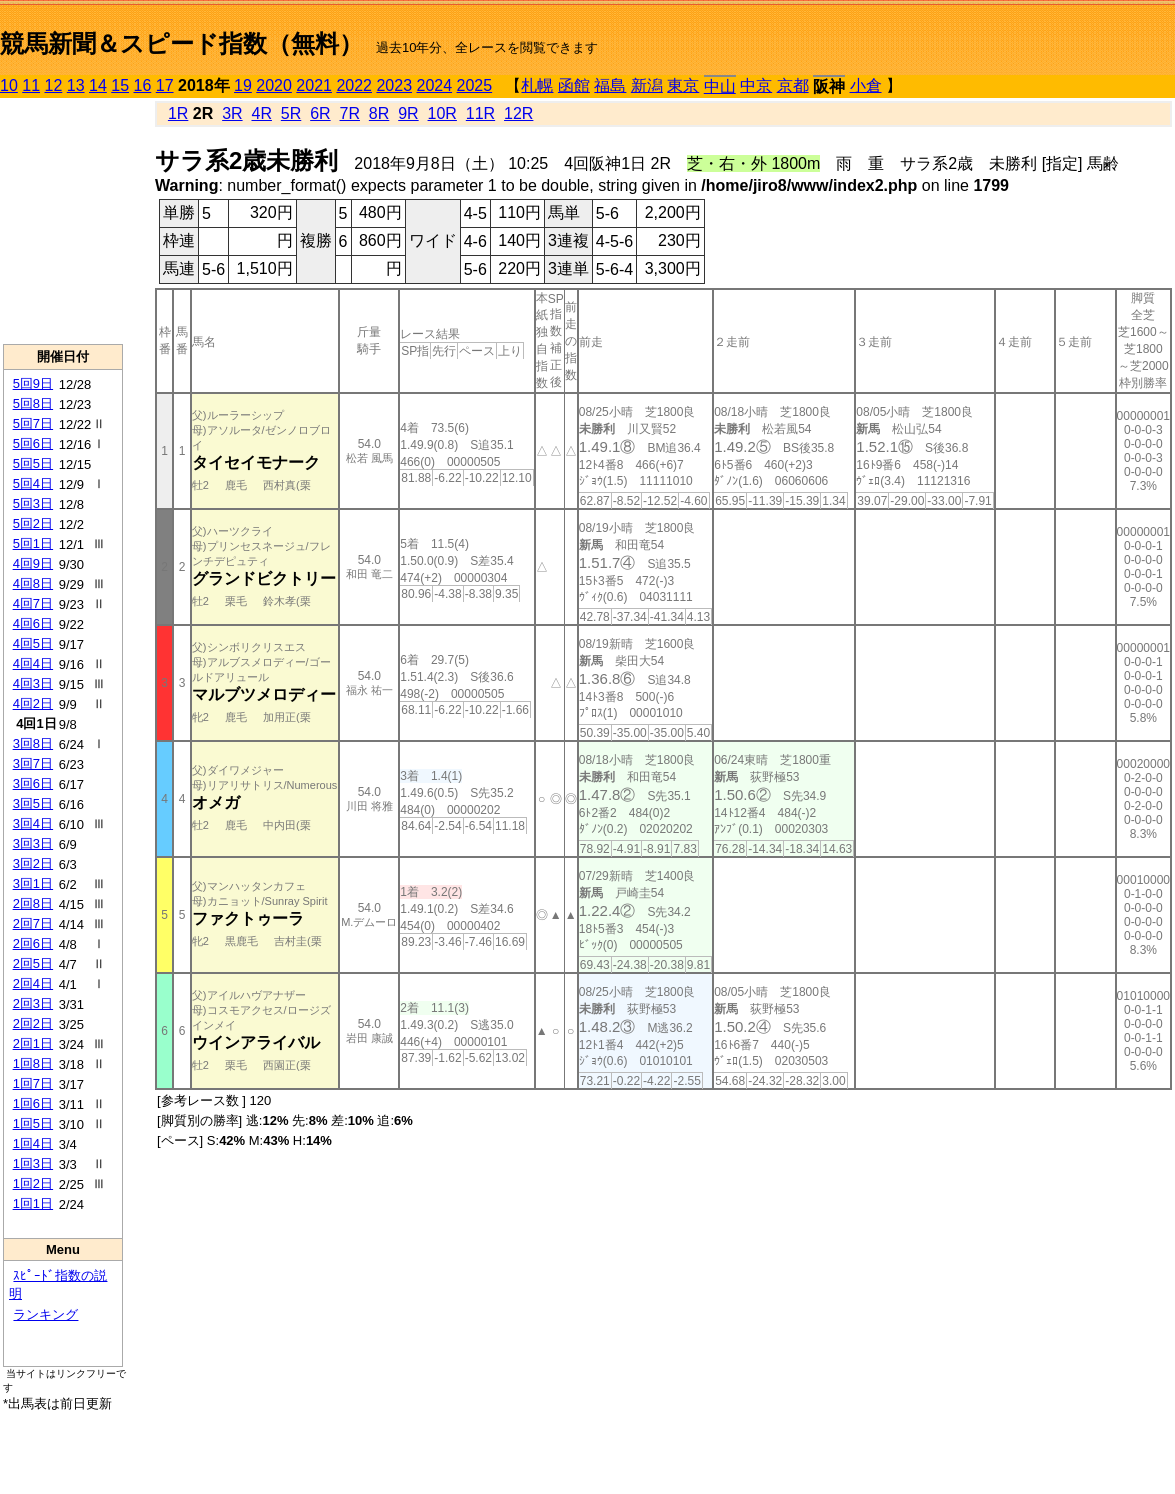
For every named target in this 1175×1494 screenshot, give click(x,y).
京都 (793, 85)
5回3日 (33, 503)
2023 (394, 85)
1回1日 (33, 1203)
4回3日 (33, 683)
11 (31, 85)
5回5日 (33, 463)
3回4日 (33, 823)
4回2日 (33, 703)
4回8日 (33, 583)
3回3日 (33, 843)
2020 (274, 85)
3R (232, 113)
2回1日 (33, 1043)
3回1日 (33, 883)
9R (408, 113)
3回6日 (33, 783)
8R (379, 113)
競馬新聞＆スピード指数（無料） (181, 43)
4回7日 (33, 603)
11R (480, 113)
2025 (475, 85)
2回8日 (33, 903)
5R (291, 113)
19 (243, 85)
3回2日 (33, 863)
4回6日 (33, 623)
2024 (434, 85)
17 (165, 85)
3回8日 (33, 743)
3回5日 (33, 803)
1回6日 (33, 1103)
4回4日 (33, 663)
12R (518, 113)
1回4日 (33, 1143)
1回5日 (33, 1123)
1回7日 (33, 1083)
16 (143, 85)
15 (120, 85)
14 (98, 85)
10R (442, 113)
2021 (314, 85)
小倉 (866, 85)
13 (76, 85)
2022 (354, 85)
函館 (574, 85)
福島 (610, 85)
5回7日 (33, 423)
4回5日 (33, 643)
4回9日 (33, 563)
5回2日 (33, 523)
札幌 (537, 85)
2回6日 (33, 943)
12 (54, 85)
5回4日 (33, 483)
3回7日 (33, 763)
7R (350, 113)
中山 (720, 86)
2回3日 (33, 1003)
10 (9, 85)
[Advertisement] (63, 221)
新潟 (647, 85)
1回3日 (33, 1163)
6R (320, 113)
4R (261, 113)
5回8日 (33, 403)
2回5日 (33, 963)
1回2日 (33, 1183)
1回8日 (33, 1063)
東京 (683, 85)
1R (178, 113)
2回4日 (33, 983)
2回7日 (33, 923)
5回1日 (33, 543)
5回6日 (33, 443)
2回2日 (33, 1023)
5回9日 (33, 383)
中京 (756, 85)
